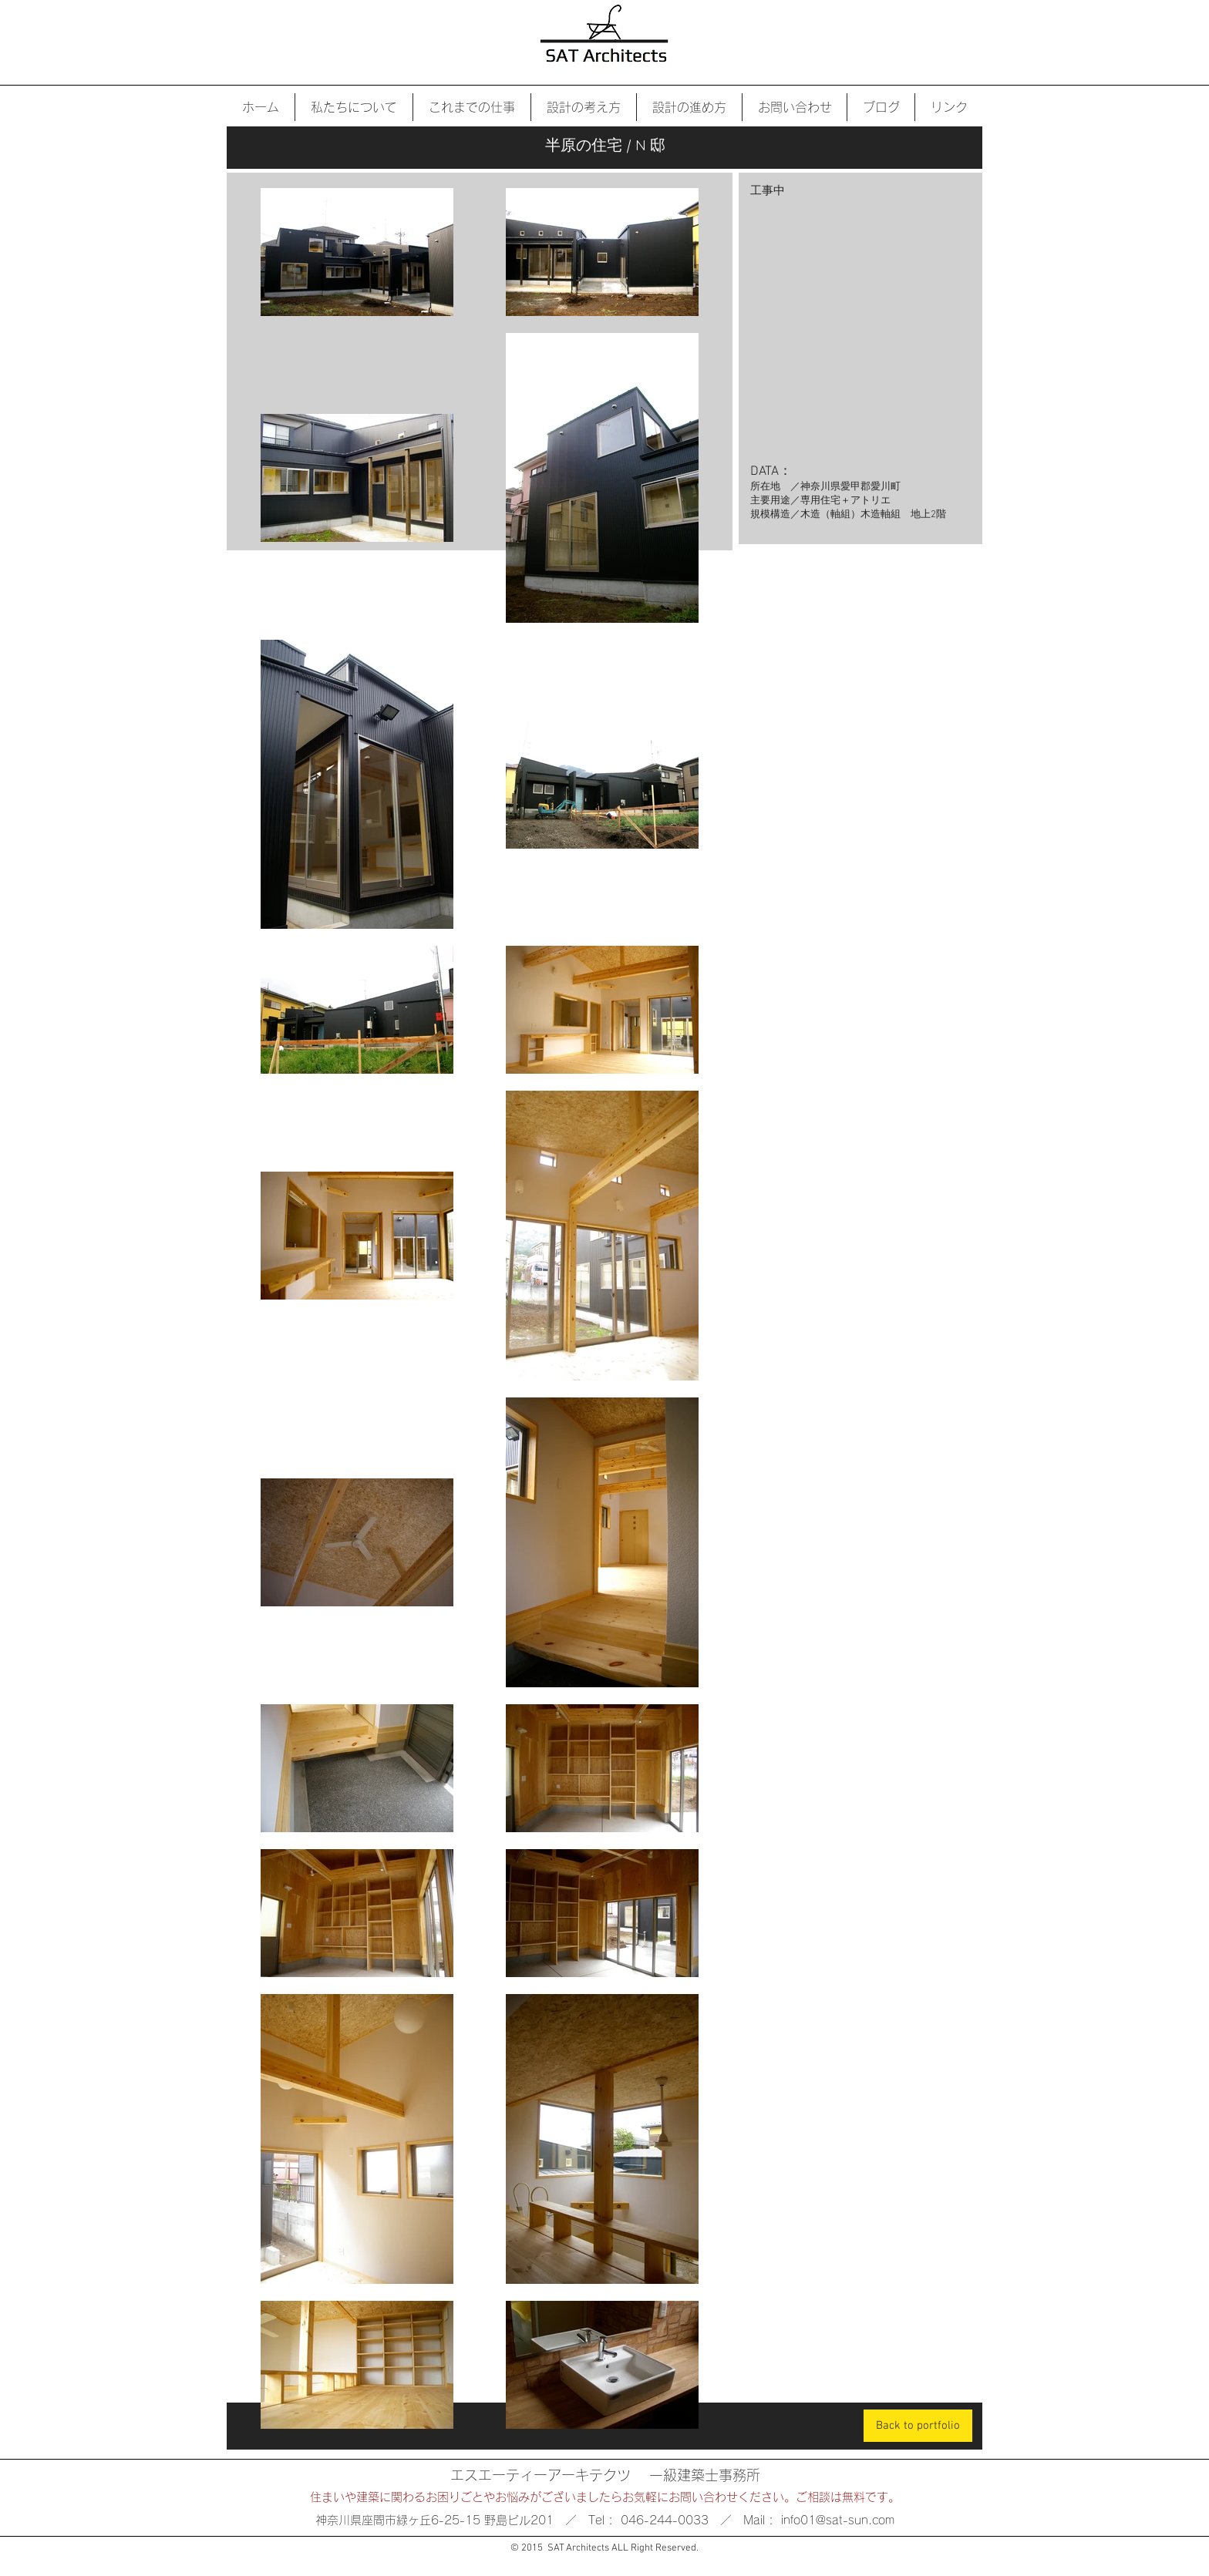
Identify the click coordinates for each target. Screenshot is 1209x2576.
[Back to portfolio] (918, 2426)
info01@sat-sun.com (837, 2520)
